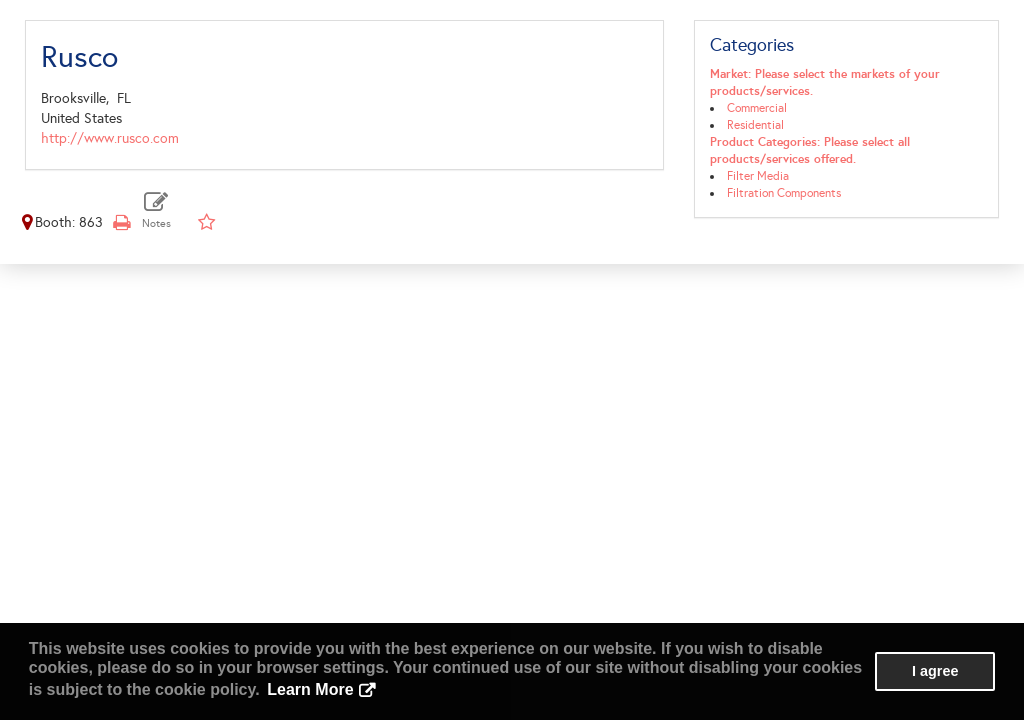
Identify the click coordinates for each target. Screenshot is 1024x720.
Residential (755, 125)
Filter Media (758, 176)
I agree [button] (935, 671)
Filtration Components (784, 193)
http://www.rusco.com (110, 138)
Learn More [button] (310, 689)
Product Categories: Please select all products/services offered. (810, 150)
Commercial (757, 108)
